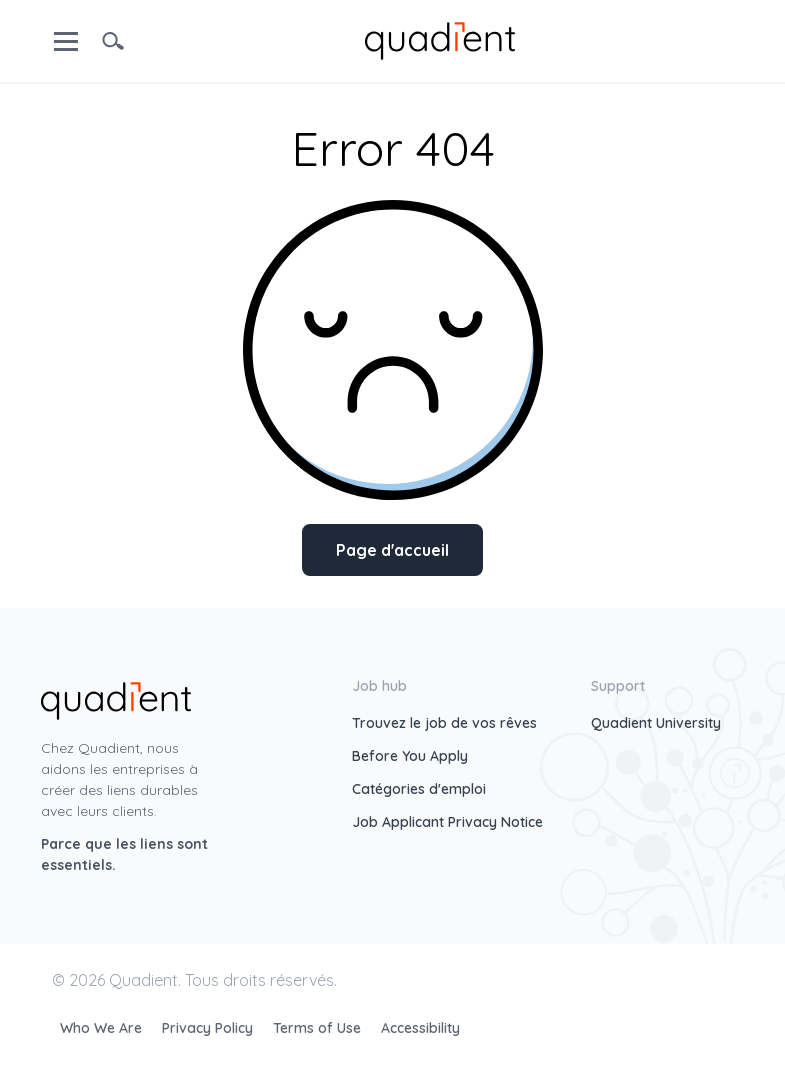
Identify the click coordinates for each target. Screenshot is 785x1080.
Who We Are (103, 1028)
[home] (440, 39)
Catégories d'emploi (419, 789)
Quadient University (656, 723)
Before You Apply (410, 756)
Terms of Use (319, 1028)
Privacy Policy (209, 1028)
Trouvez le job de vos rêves (444, 723)
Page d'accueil (392, 550)
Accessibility (420, 1028)
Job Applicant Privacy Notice (447, 822)
